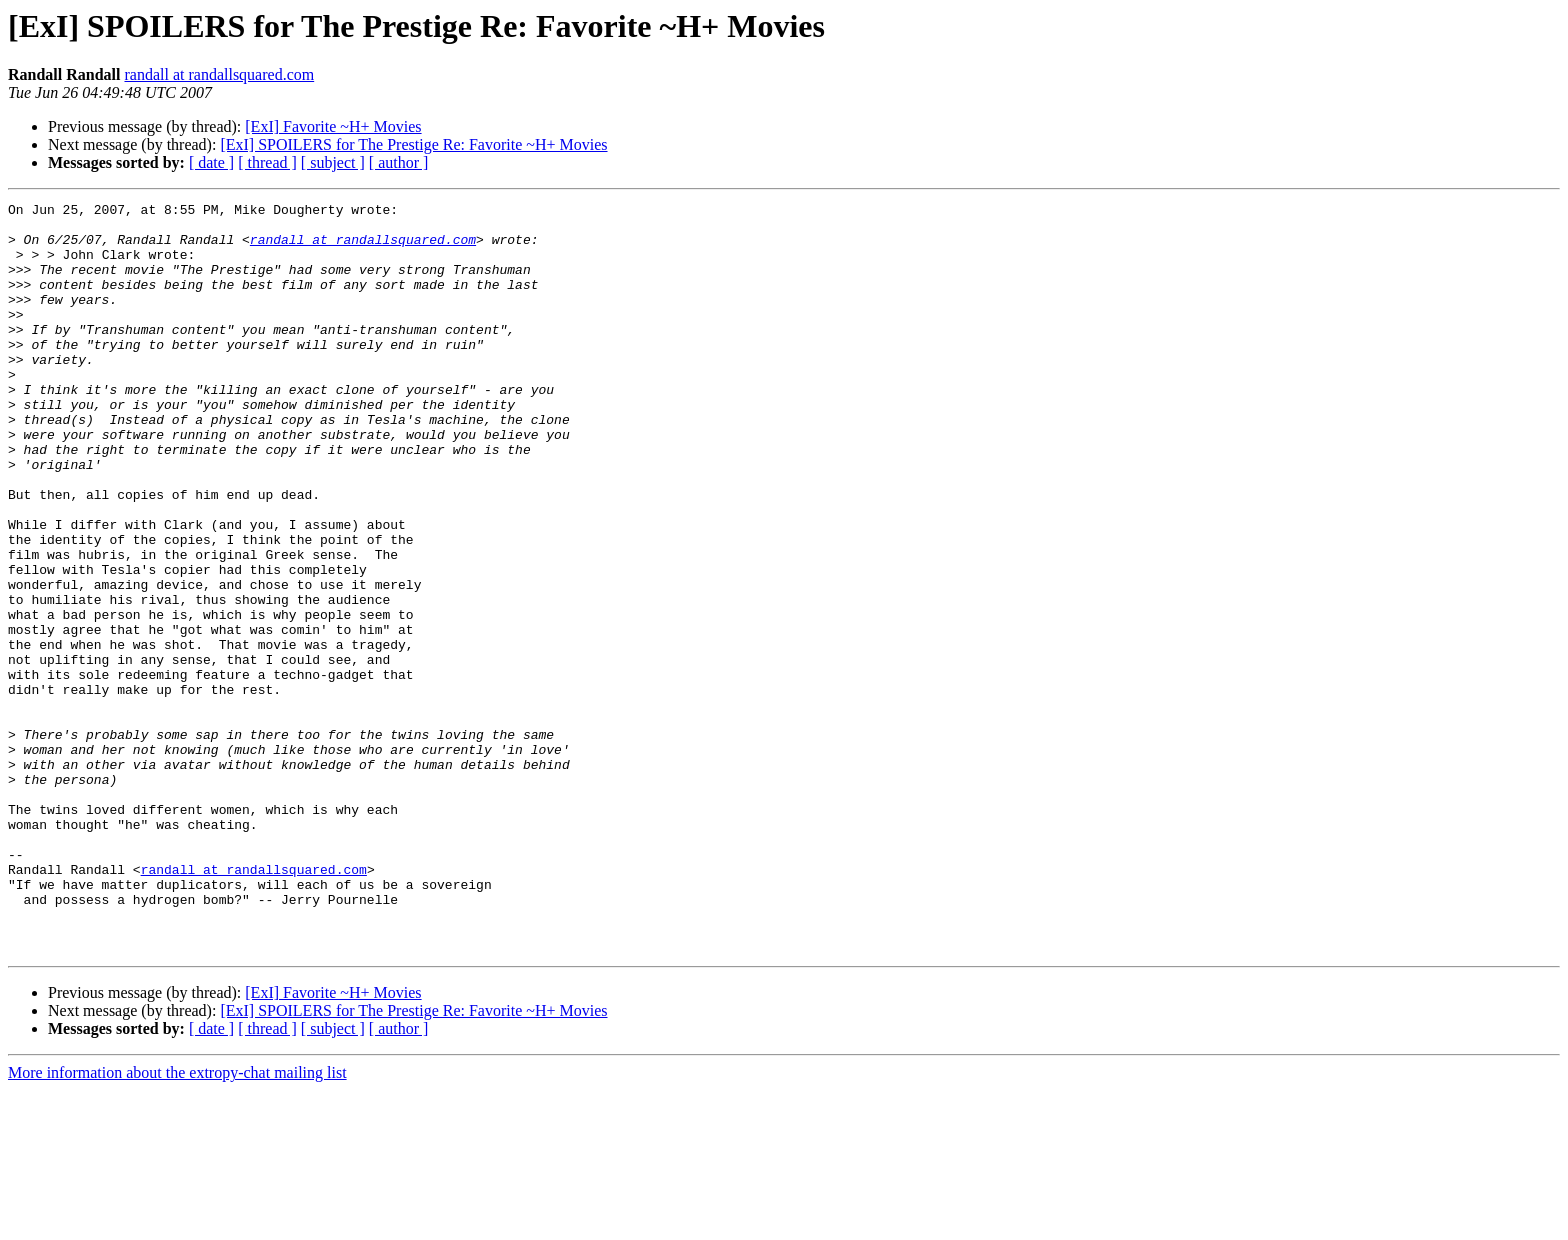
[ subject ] (333, 162)
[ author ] (399, 162)
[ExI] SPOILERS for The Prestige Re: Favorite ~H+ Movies (413, 144)
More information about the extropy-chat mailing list (177, 1222)
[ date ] (211, 162)
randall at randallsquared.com (219, 74)
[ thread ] (267, 162)
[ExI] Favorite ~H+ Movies (333, 126)
